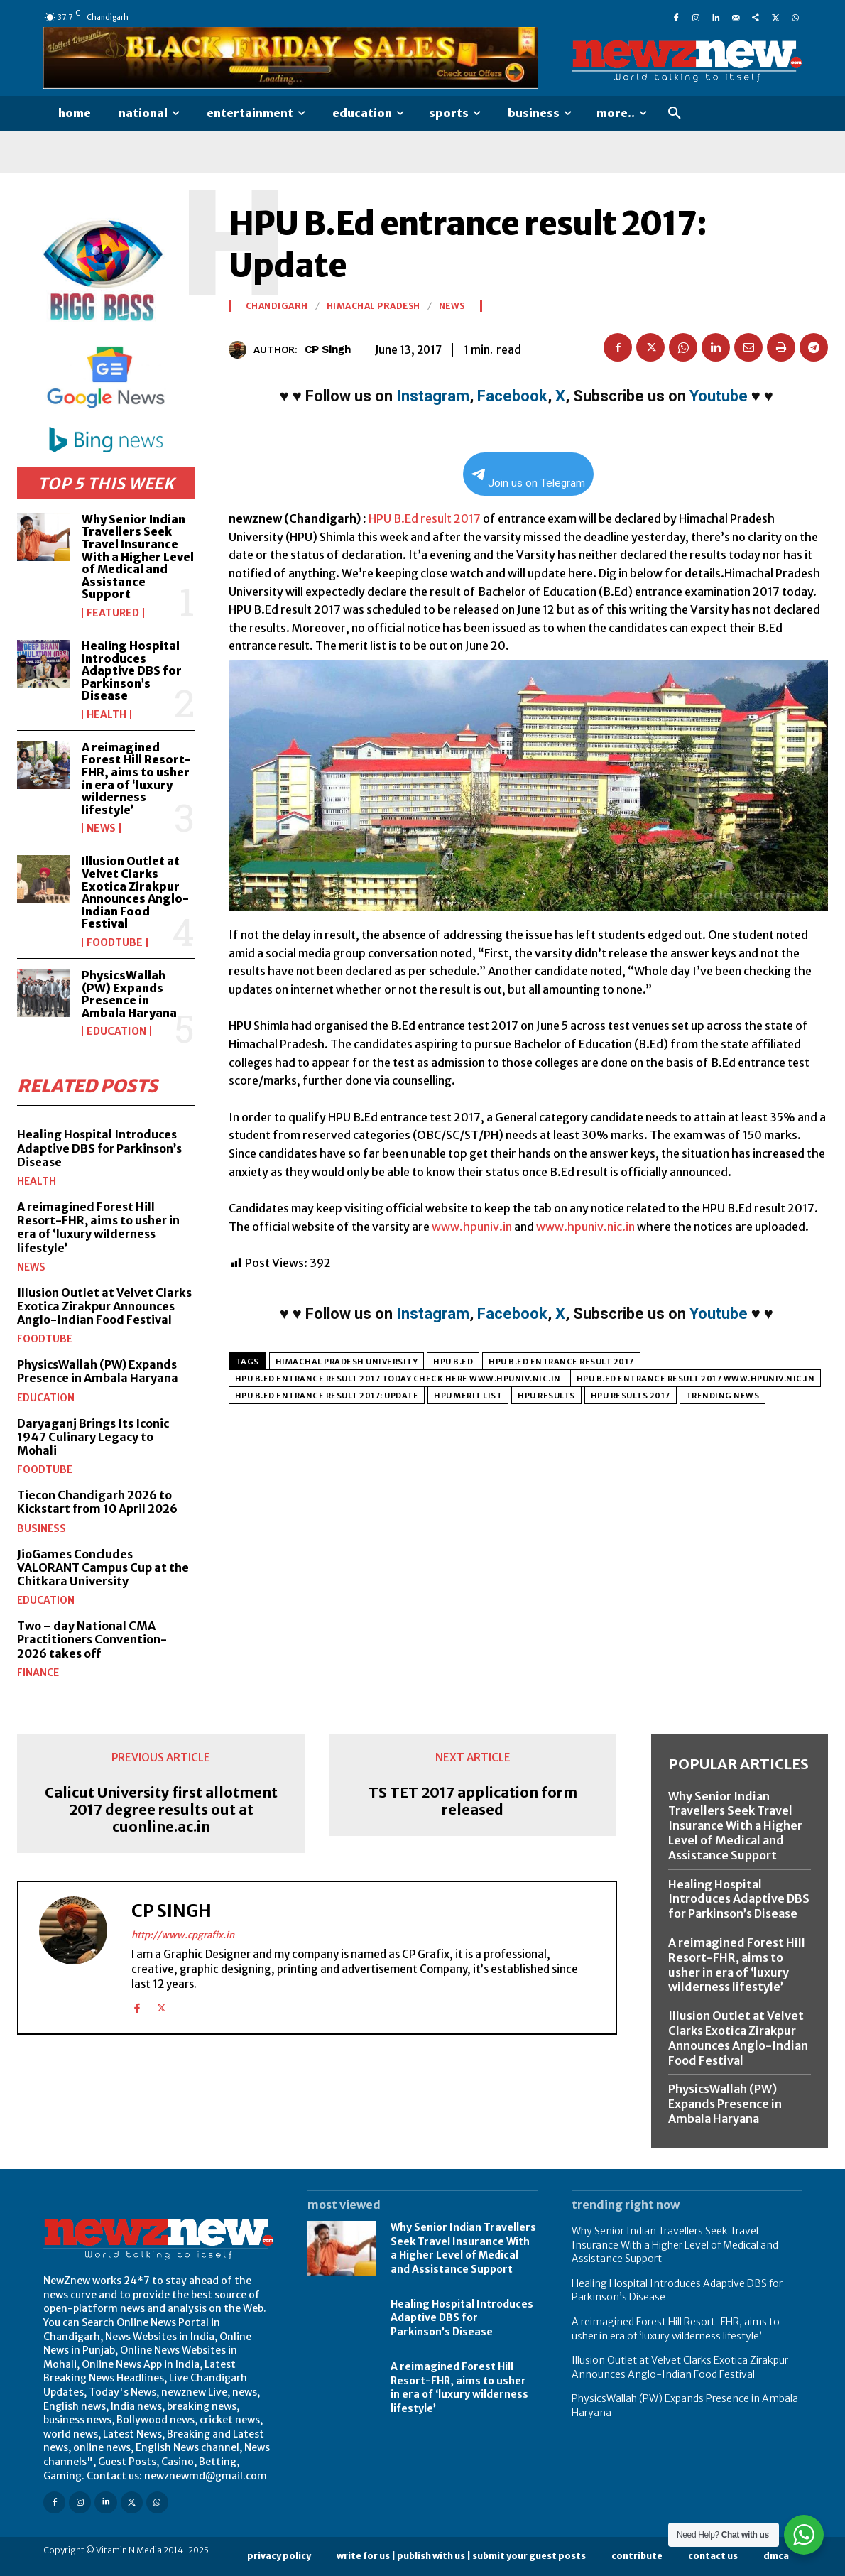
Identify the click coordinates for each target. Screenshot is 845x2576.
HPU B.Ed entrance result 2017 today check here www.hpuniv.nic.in (398, 1379)
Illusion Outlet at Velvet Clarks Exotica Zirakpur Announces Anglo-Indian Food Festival (135, 892)
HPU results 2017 (630, 1396)
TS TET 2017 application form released (473, 1801)
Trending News (723, 1396)
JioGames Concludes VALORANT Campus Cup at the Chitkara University (103, 1567)
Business (41, 1528)
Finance (38, 1673)
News (101, 828)
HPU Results (546, 1396)
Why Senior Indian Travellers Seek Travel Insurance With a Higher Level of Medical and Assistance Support (138, 557)
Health (106, 714)
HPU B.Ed (453, 1361)
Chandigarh (277, 306)
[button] (674, 113)
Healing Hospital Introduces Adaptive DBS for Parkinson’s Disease (132, 670)
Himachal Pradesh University (347, 1361)
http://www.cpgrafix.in (182, 1934)
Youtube (718, 396)
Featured (113, 613)
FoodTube (115, 942)
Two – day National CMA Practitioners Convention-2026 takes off (92, 1639)
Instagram (432, 396)
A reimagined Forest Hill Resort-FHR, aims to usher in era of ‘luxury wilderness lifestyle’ (136, 778)
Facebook (512, 396)
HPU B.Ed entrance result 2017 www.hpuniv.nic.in (696, 1379)
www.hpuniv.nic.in (585, 1226)
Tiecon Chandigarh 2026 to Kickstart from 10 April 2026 (97, 1502)
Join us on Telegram (528, 479)
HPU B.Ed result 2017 (425, 518)
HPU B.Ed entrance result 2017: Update (327, 1396)
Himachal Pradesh (373, 306)
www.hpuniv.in (472, 1226)
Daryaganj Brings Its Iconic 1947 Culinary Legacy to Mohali (93, 1436)
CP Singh (328, 349)
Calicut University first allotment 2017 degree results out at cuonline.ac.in (161, 1809)
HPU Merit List (468, 1396)
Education (116, 1031)
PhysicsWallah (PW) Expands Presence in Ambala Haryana (129, 994)
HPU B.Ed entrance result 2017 (561, 1361)
